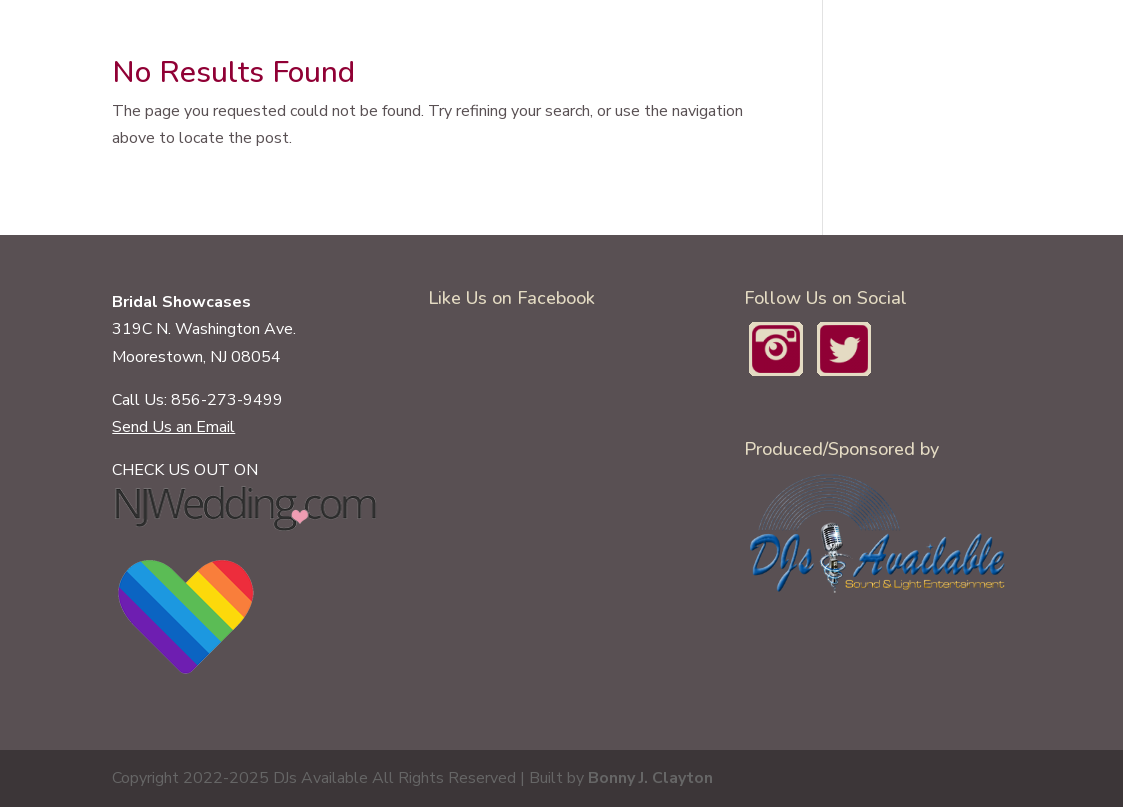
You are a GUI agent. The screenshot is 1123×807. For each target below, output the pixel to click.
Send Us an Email (173, 427)
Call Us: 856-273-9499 (197, 400)
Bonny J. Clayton (650, 778)
